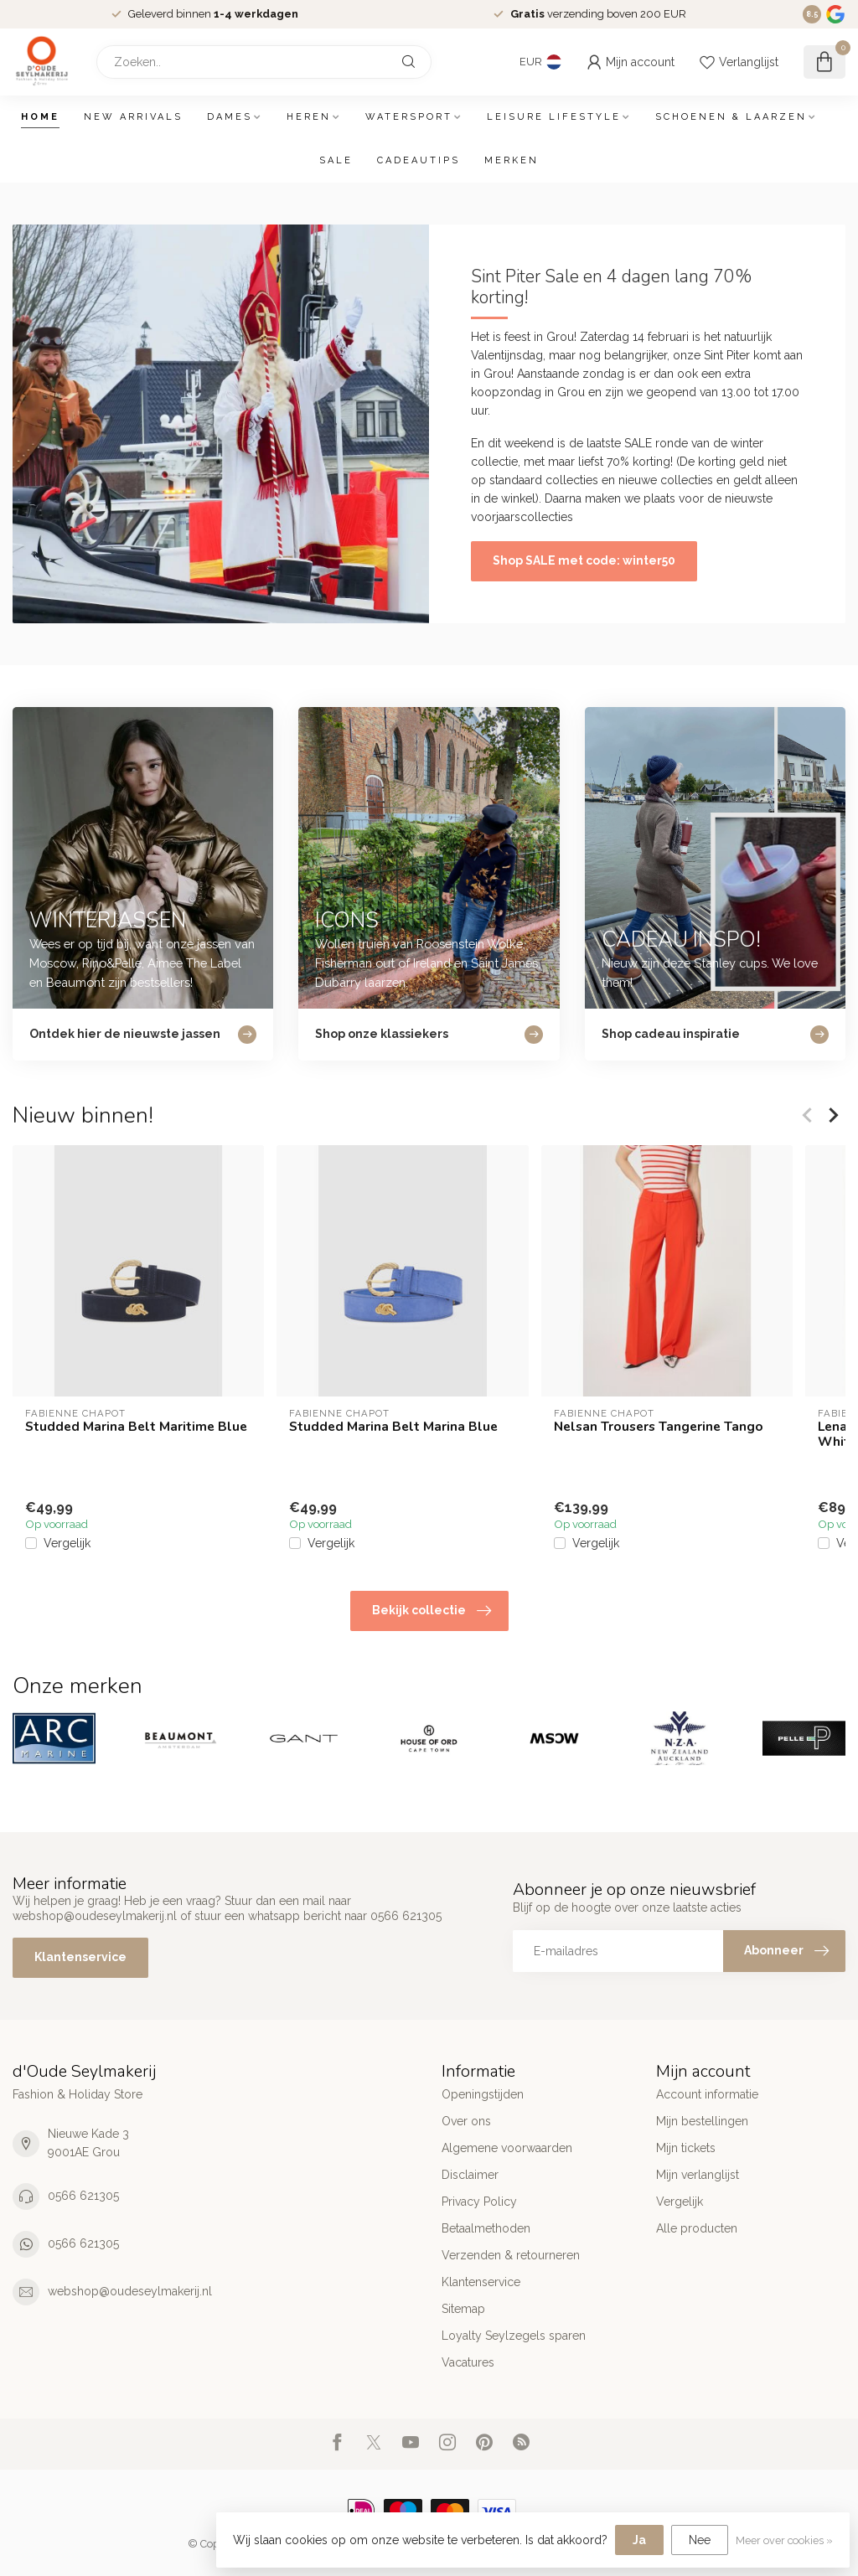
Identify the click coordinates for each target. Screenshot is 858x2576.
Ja (639, 2540)
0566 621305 (83, 2195)
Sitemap (463, 2308)
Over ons (466, 2121)
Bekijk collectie (431, 1611)
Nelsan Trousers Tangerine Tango (658, 1426)
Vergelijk (67, 1543)
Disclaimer (470, 2174)
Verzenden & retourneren (511, 2255)
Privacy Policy (479, 2201)
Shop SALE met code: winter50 (584, 560)
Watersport (408, 116)
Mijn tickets (686, 2148)
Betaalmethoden (486, 2228)
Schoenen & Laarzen (731, 116)
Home (40, 116)
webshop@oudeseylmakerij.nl (130, 2291)
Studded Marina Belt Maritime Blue (136, 1426)
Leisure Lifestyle (554, 116)
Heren (309, 116)
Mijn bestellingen (702, 2121)
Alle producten (696, 2228)
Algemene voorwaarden (507, 2148)
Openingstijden (483, 2094)
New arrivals (133, 116)
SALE (336, 160)
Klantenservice (80, 1957)
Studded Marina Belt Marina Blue (393, 1426)
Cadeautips (418, 160)
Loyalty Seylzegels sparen (514, 2335)
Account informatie (707, 2094)
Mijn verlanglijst (697, 2174)
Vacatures (468, 2362)
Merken (511, 160)
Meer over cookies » (784, 2540)
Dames (229, 116)
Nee (700, 2540)
